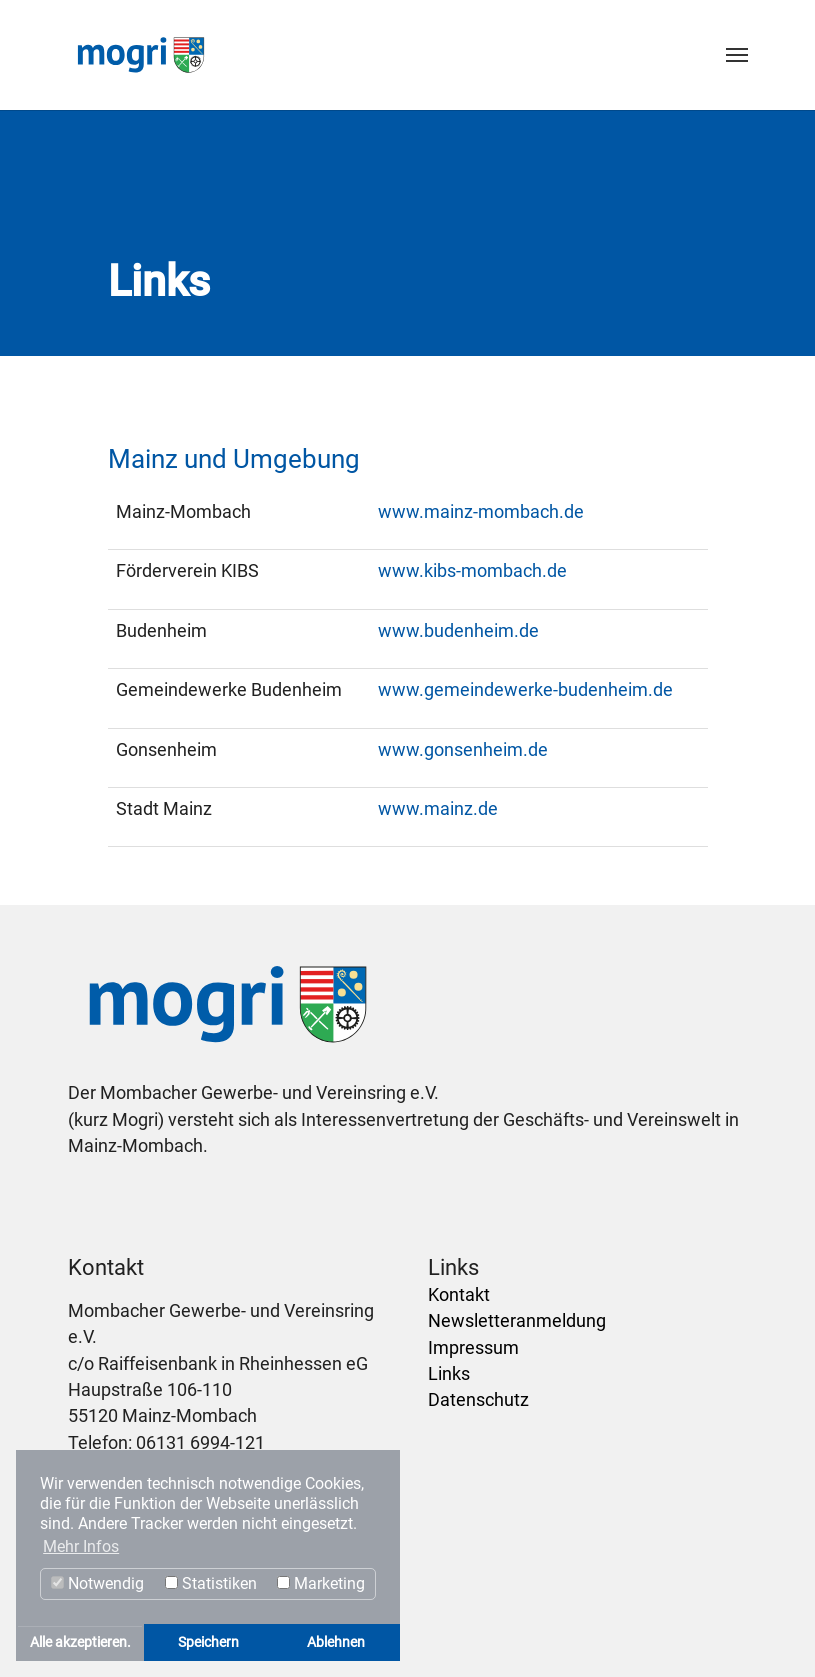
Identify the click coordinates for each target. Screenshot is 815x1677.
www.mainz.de (438, 809)
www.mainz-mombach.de (481, 512)
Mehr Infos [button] (81, 1546)
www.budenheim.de (458, 631)
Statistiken (211, 1583)
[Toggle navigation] (737, 55)
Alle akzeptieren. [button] (80, 1642)
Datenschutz (478, 1400)
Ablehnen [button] (336, 1642)
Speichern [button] (208, 1642)
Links (449, 1374)
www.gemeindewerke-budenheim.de (525, 690)
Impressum (473, 1348)
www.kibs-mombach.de (472, 571)
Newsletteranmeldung (517, 1321)
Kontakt (459, 1295)
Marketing (321, 1583)
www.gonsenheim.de (463, 750)
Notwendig (97, 1583)
